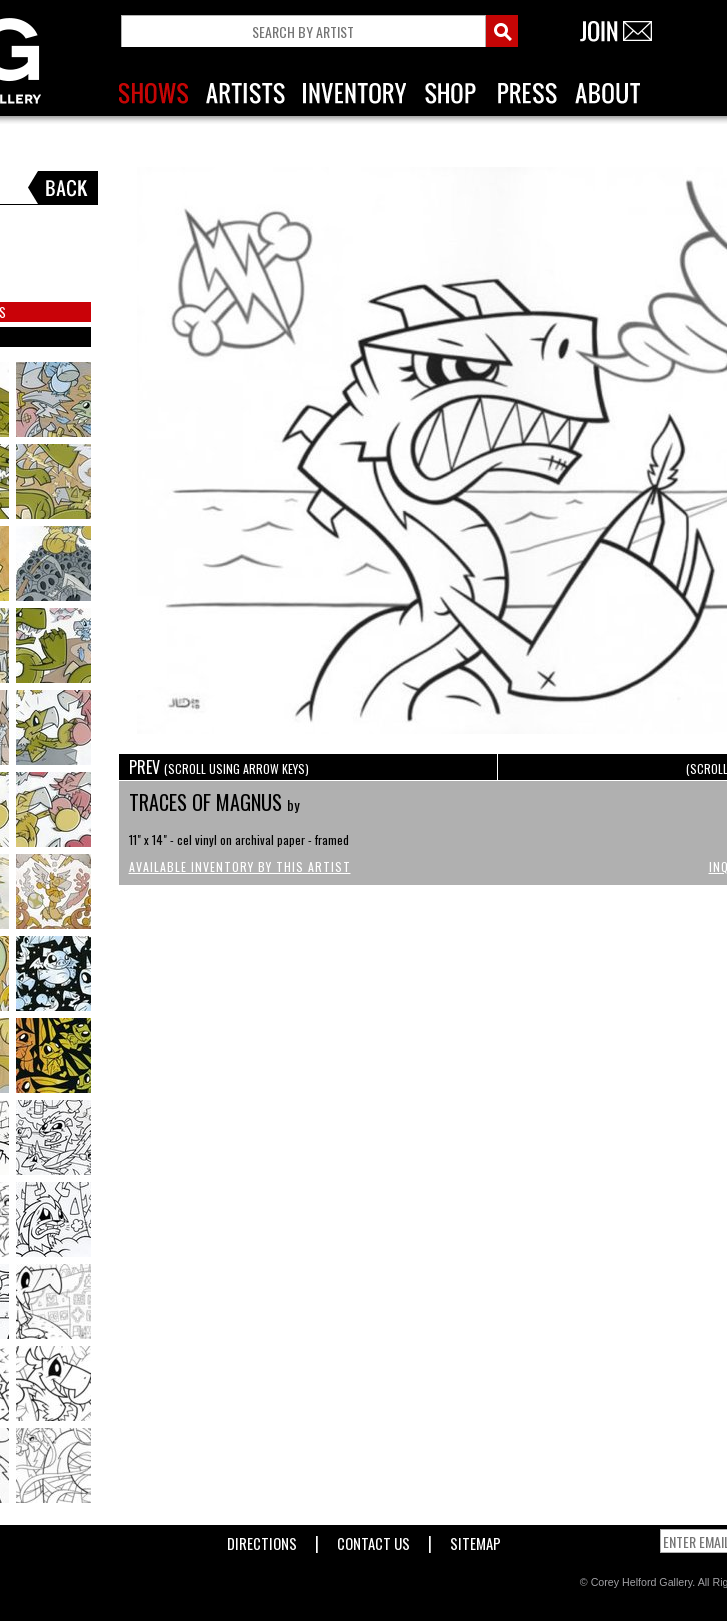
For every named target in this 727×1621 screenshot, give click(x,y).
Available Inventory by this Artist (240, 866)
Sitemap (475, 1539)
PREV (219, 767)
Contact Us (373, 1539)
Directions (262, 1539)
